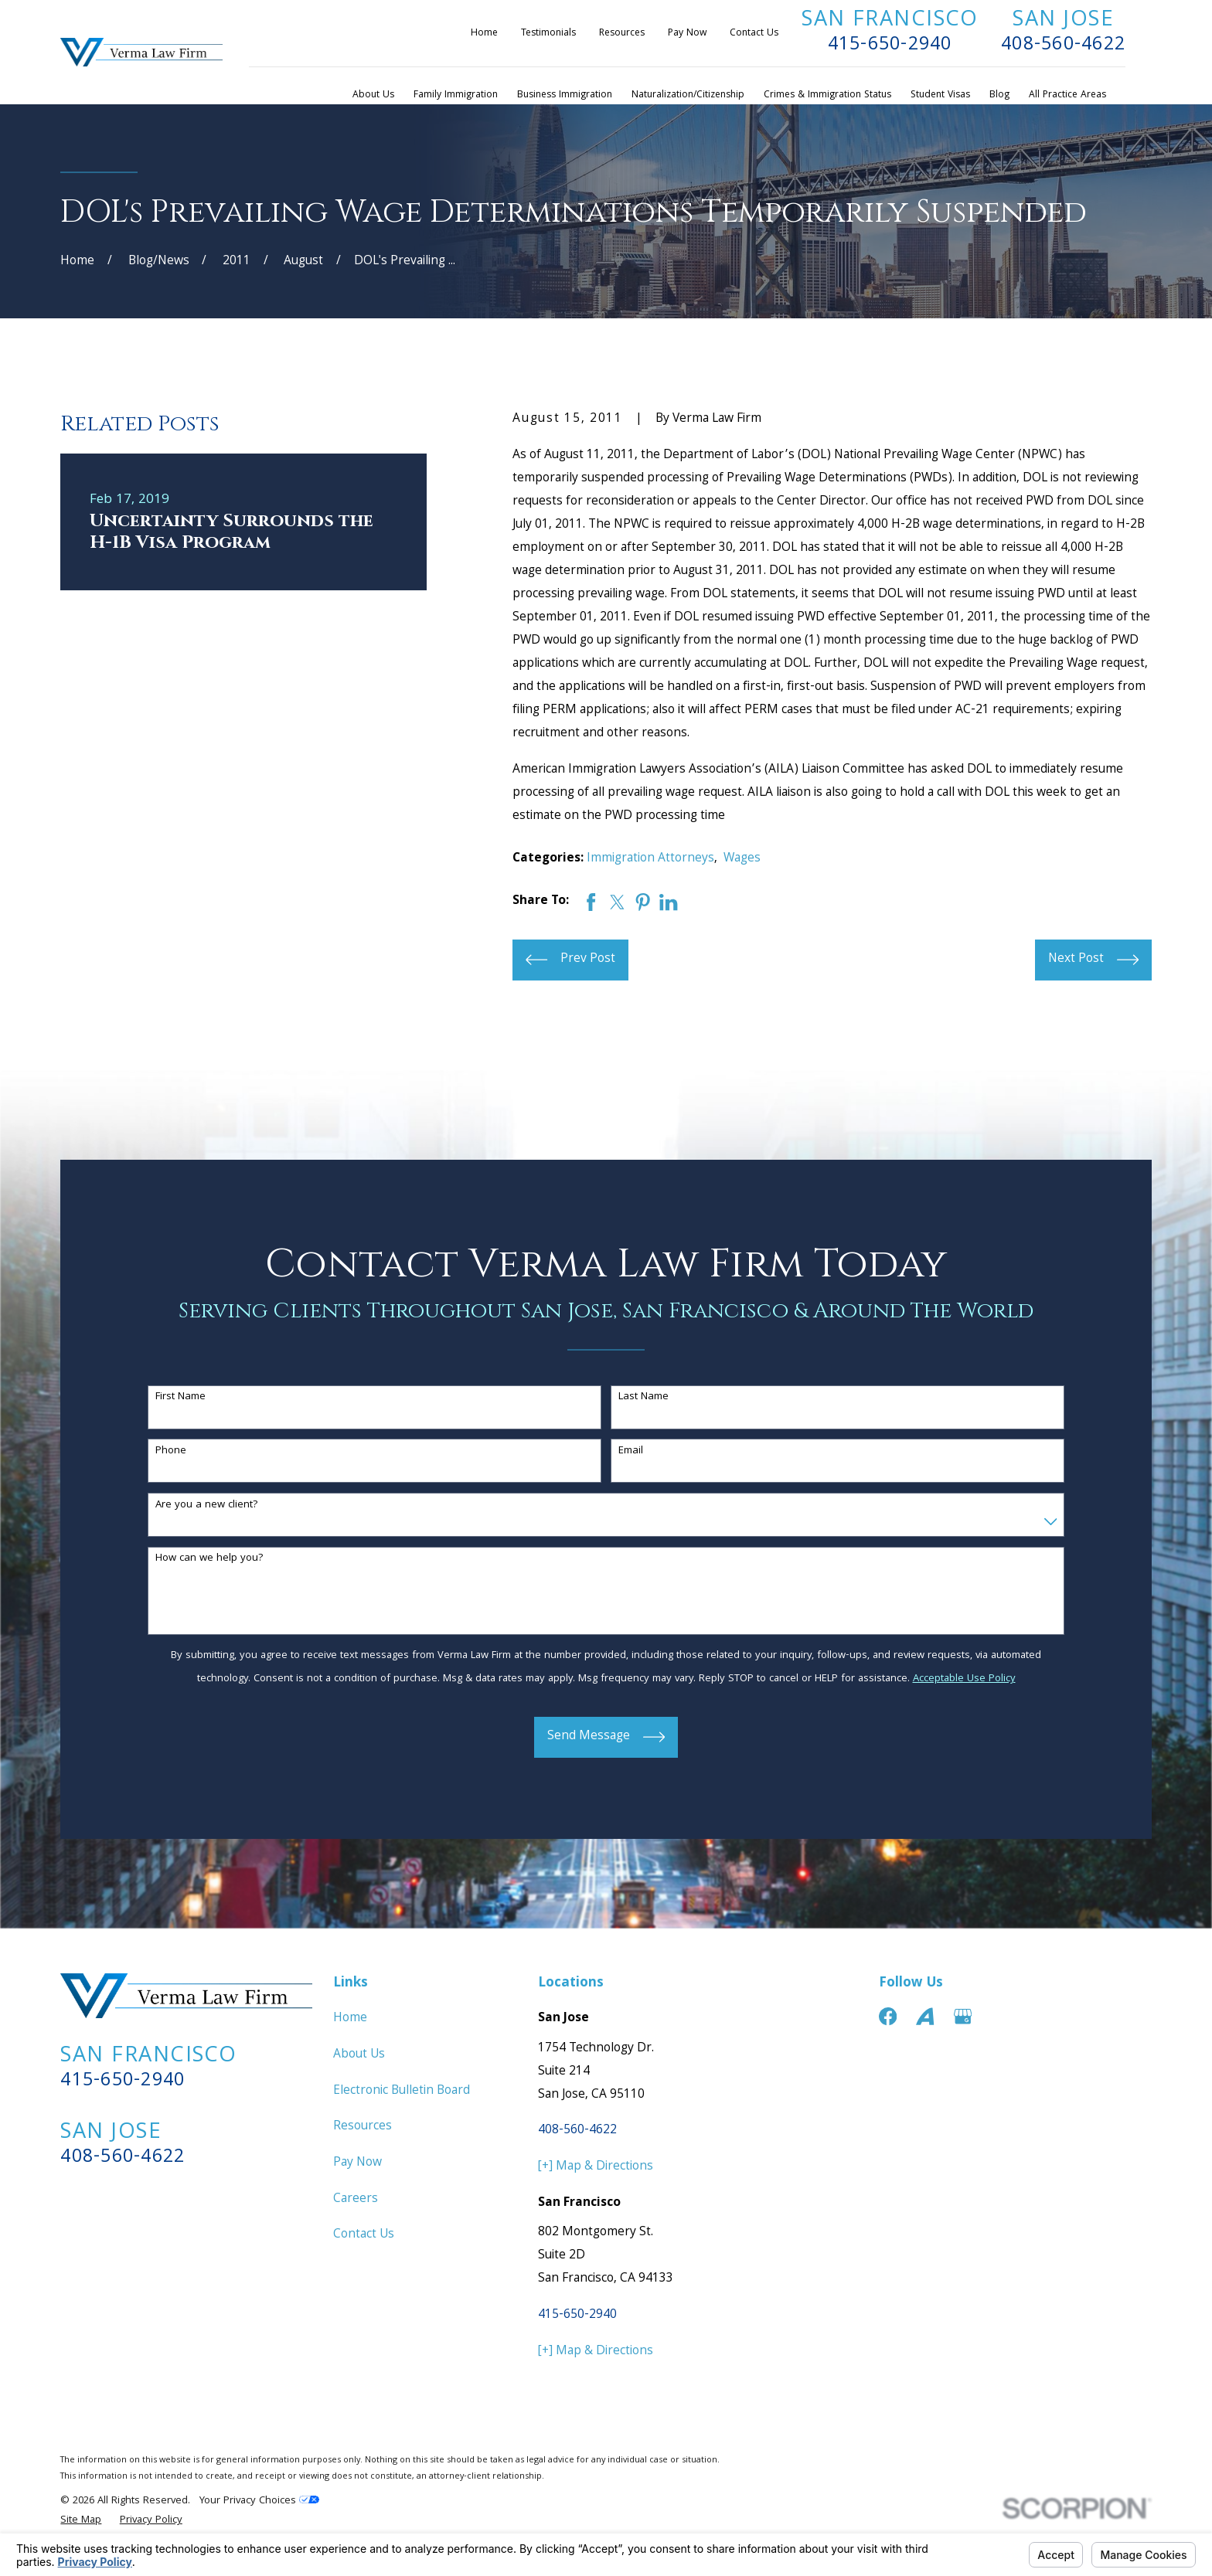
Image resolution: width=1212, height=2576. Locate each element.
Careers (355, 2199)
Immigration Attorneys (650, 858)
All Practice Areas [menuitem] (1067, 95)
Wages (742, 858)
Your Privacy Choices (259, 2501)
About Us (359, 2054)
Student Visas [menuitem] (940, 95)
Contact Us (754, 33)
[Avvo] (925, 2016)
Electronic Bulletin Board (401, 2091)
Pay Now (687, 33)
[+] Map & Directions (595, 2166)
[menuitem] (80, 2520)
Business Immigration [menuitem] (564, 95)
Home (484, 33)
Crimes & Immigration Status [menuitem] (827, 95)
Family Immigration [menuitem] (456, 95)
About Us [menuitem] (373, 95)
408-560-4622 (1063, 45)
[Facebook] (888, 2016)
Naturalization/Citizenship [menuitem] (688, 95)
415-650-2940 (890, 45)
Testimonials (548, 33)
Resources (622, 33)
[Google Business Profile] (963, 2016)
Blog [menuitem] (999, 95)
